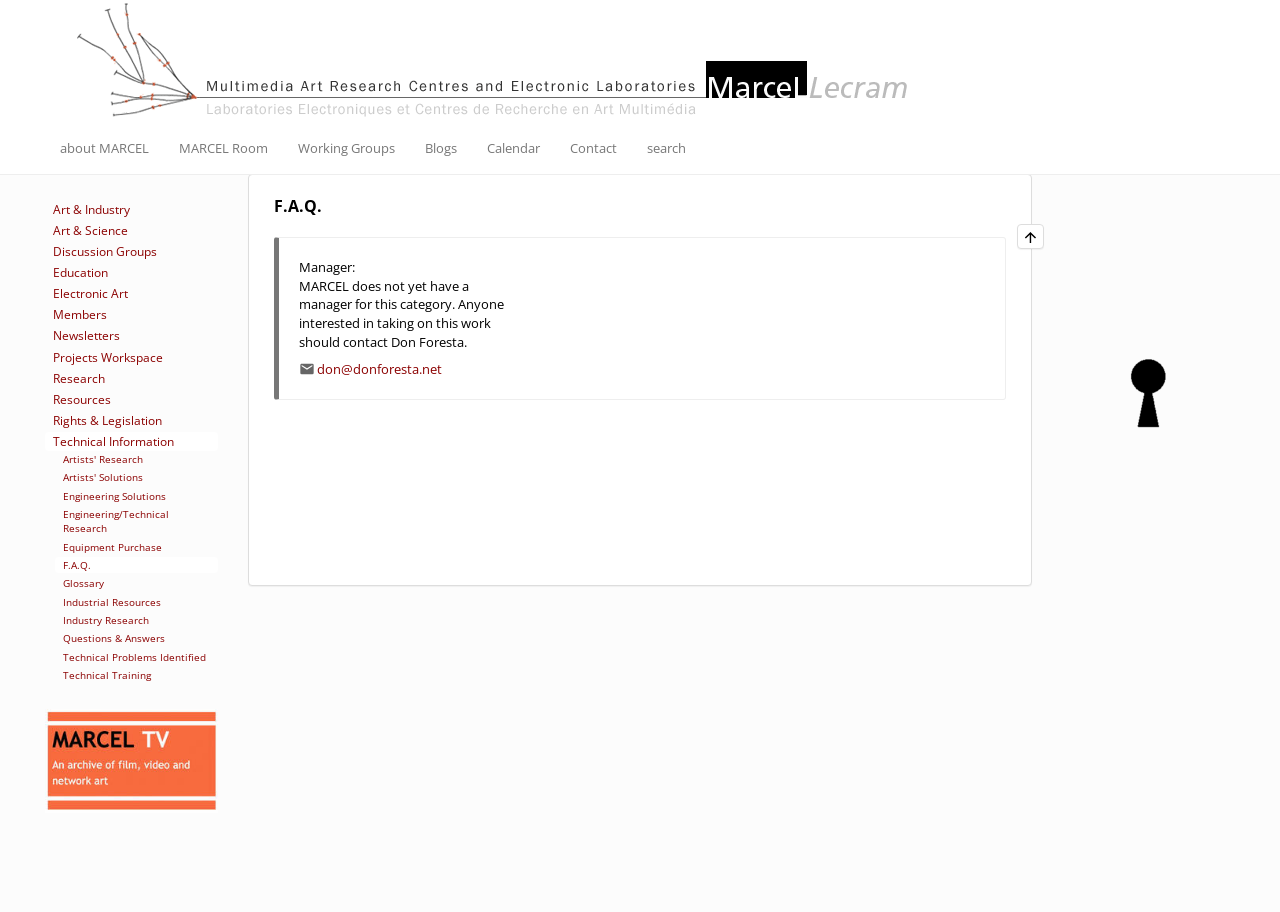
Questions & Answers (114, 638)
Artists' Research (103, 459)
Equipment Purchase (112, 547)
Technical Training (107, 675)
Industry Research (106, 620)
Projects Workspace (108, 357)
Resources (82, 399)
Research (79, 378)
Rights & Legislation (107, 420)
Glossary (83, 583)
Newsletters (86, 335)
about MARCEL (104, 148)
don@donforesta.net (379, 369)
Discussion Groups (105, 251)
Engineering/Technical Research (116, 521)
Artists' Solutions (103, 477)
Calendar (513, 148)
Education (80, 272)
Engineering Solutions (114, 496)
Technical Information (113, 441)
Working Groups (346, 148)
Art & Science (90, 230)
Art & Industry (91, 209)
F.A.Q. (77, 565)
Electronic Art (90, 293)
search (666, 148)
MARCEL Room (223, 148)
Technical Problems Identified (134, 657)
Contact (593, 148)
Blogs (441, 148)
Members (80, 314)
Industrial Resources (112, 602)
